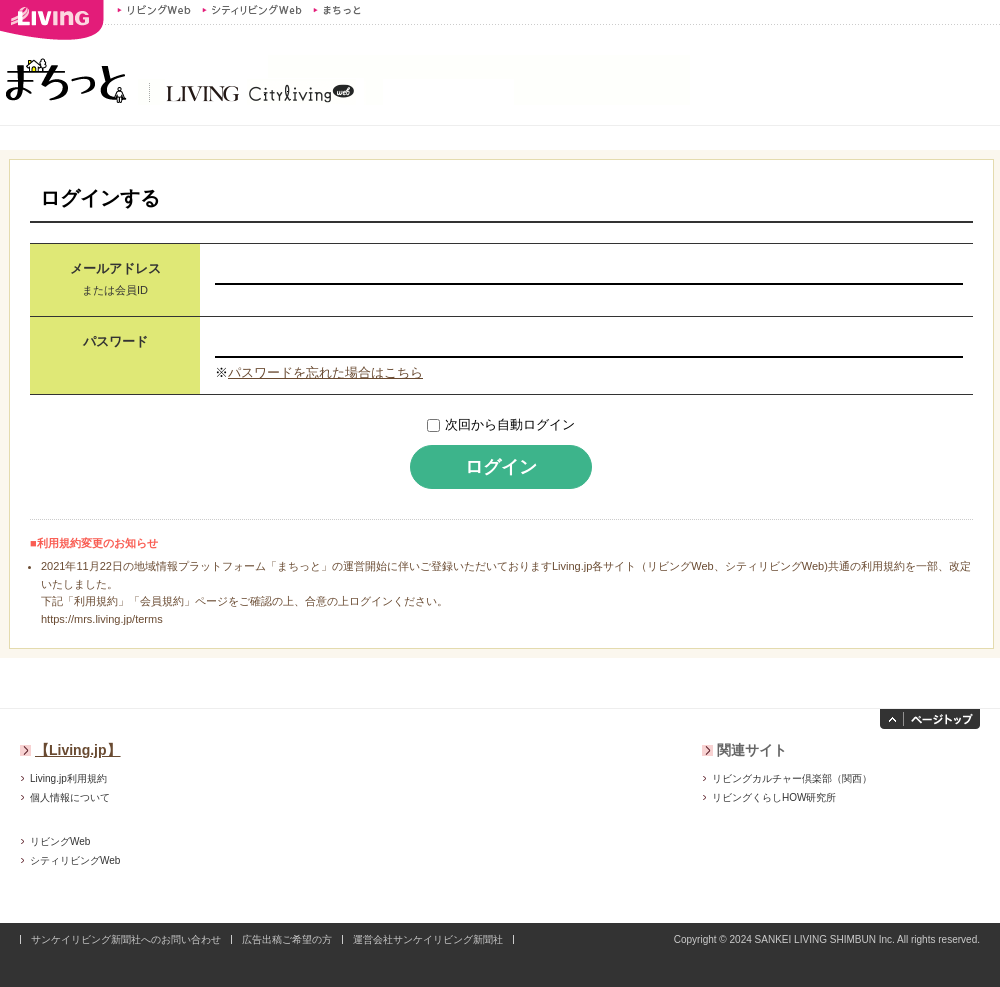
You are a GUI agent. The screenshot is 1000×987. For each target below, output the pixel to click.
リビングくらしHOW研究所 (774, 797)
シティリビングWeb (251, 10)
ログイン (501, 467)
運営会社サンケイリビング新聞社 (428, 939)
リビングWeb (154, 10)
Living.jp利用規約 (68, 778)
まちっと (339, 10)
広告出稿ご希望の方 (287, 939)
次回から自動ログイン (510, 424)
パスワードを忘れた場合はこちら (325, 372)
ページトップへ (930, 719)
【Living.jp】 (78, 750)
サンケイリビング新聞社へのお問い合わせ (126, 939)
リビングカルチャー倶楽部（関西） (792, 778)
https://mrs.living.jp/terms (102, 619)
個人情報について (70, 797)
